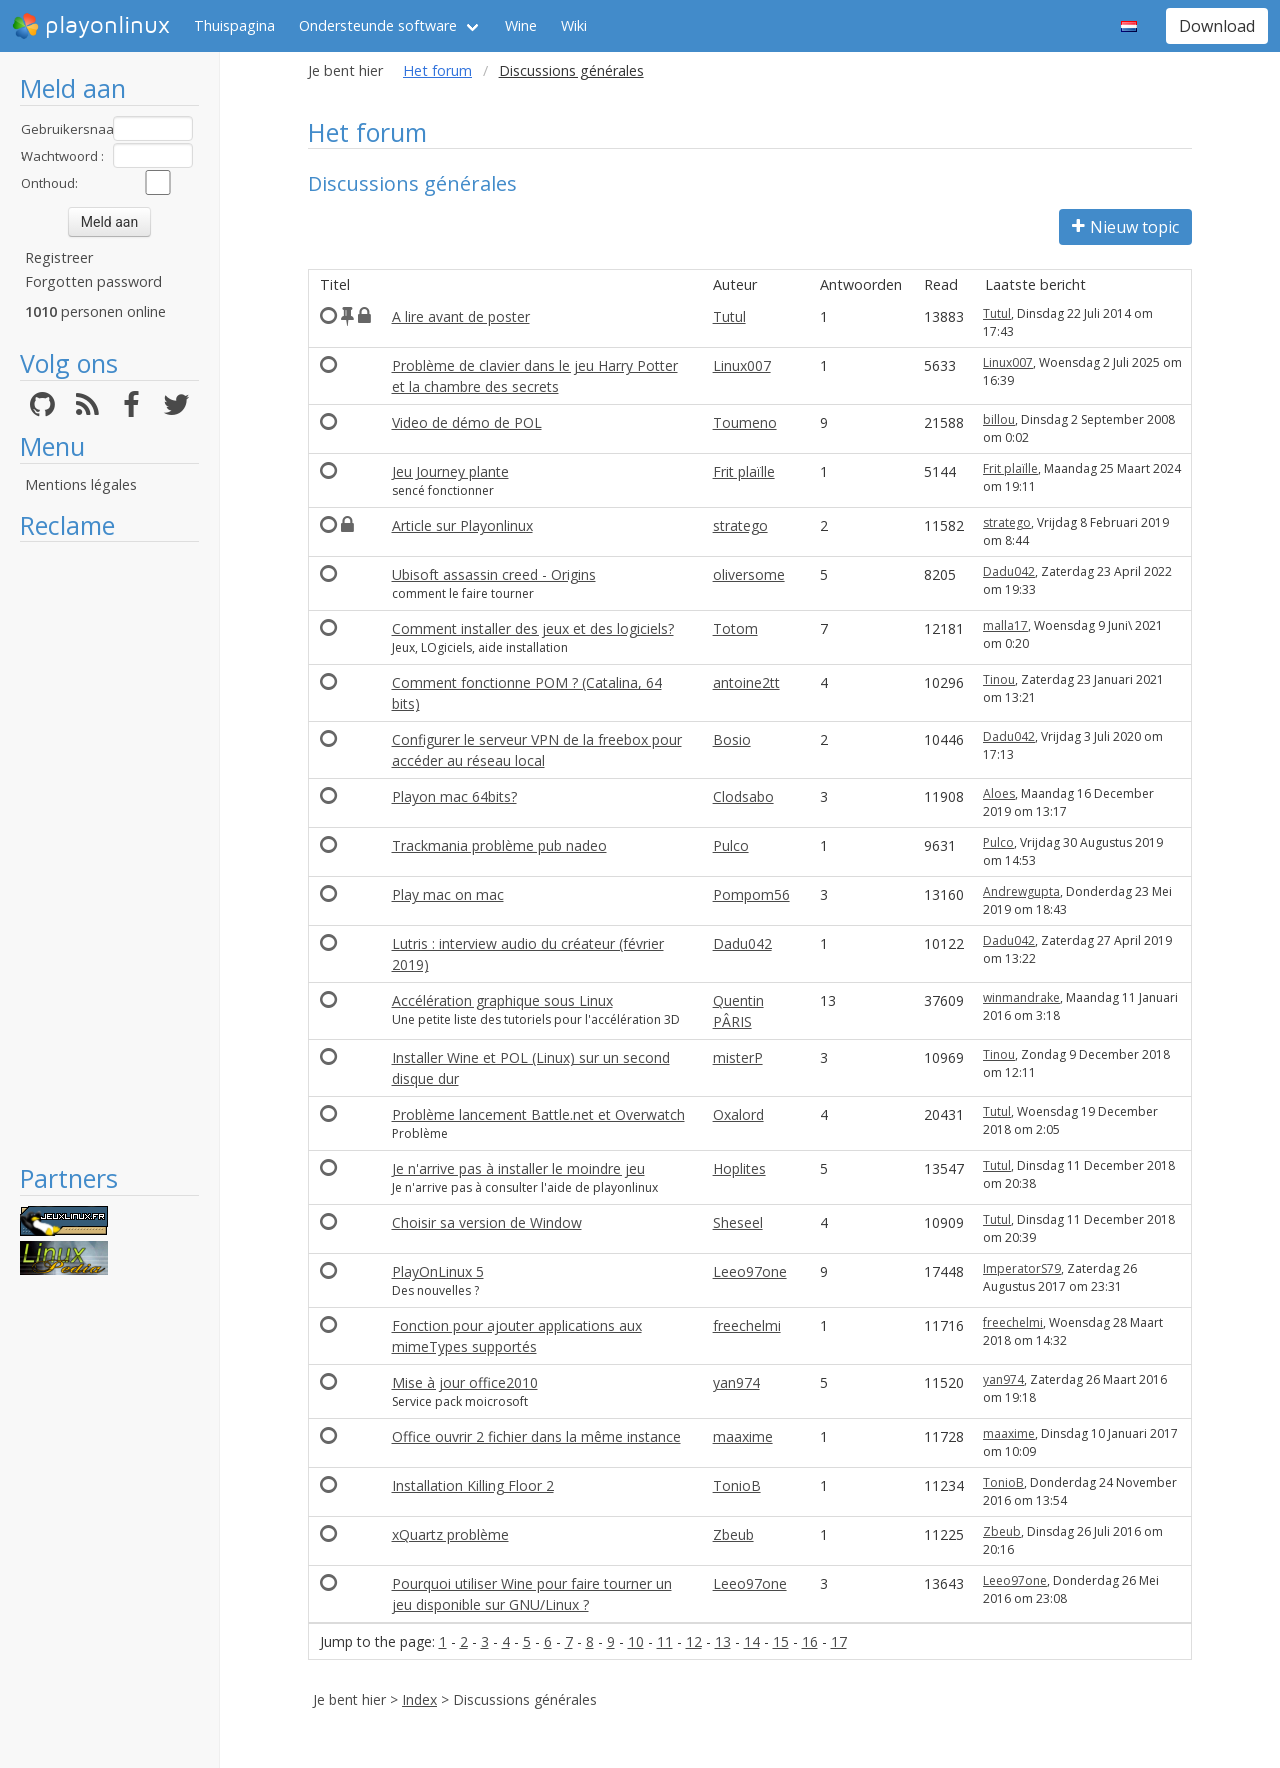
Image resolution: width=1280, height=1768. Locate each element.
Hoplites (739, 1168)
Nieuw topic (1125, 227)
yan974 (736, 1382)
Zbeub (733, 1534)
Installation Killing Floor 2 (473, 1485)
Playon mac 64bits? (454, 796)
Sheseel (738, 1222)
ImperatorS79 (1022, 1268)
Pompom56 (751, 894)
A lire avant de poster (461, 316)
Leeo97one (750, 1271)
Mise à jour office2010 (465, 1382)
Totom (735, 628)
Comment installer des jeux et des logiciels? (533, 628)
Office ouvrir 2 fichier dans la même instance (536, 1436)
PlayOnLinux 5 (438, 1271)
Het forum (437, 70)
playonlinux (91, 26)
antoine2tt (746, 682)
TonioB (737, 1485)
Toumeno (745, 422)
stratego (740, 525)
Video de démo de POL (467, 422)
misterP (738, 1057)
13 (723, 1641)
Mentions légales (81, 484)
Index (419, 1699)
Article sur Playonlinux (462, 525)
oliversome (749, 574)
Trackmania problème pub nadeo (499, 845)
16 (810, 1641)
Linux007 (742, 365)
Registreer (59, 257)
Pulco (731, 845)
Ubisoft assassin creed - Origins (494, 574)
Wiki (574, 25)
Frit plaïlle (744, 471)
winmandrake (1021, 997)
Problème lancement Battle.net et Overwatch (538, 1114)
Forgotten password (93, 281)
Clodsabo (743, 796)
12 (694, 1641)
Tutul (729, 316)
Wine (521, 25)
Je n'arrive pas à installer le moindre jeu (518, 1168)
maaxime (743, 1436)
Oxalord (738, 1114)
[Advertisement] (109, 852)
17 (839, 1641)
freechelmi (747, 1325)
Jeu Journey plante (450, 471)
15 (781, 1641)
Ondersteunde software (378, 25)
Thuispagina (234, 25)
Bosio (732, 739)
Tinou (999, 679)
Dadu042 (1009, 571)
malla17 (1005, 625)
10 (636, 1641)
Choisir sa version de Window (487, 1222)
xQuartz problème (450, 1534)
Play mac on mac (448, 894)
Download (1217, 26)
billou (999, 419)
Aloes (999, 793)
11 (665, 1641)
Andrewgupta (1021, 891)
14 (752, 1641)
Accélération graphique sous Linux (502, 1000)
